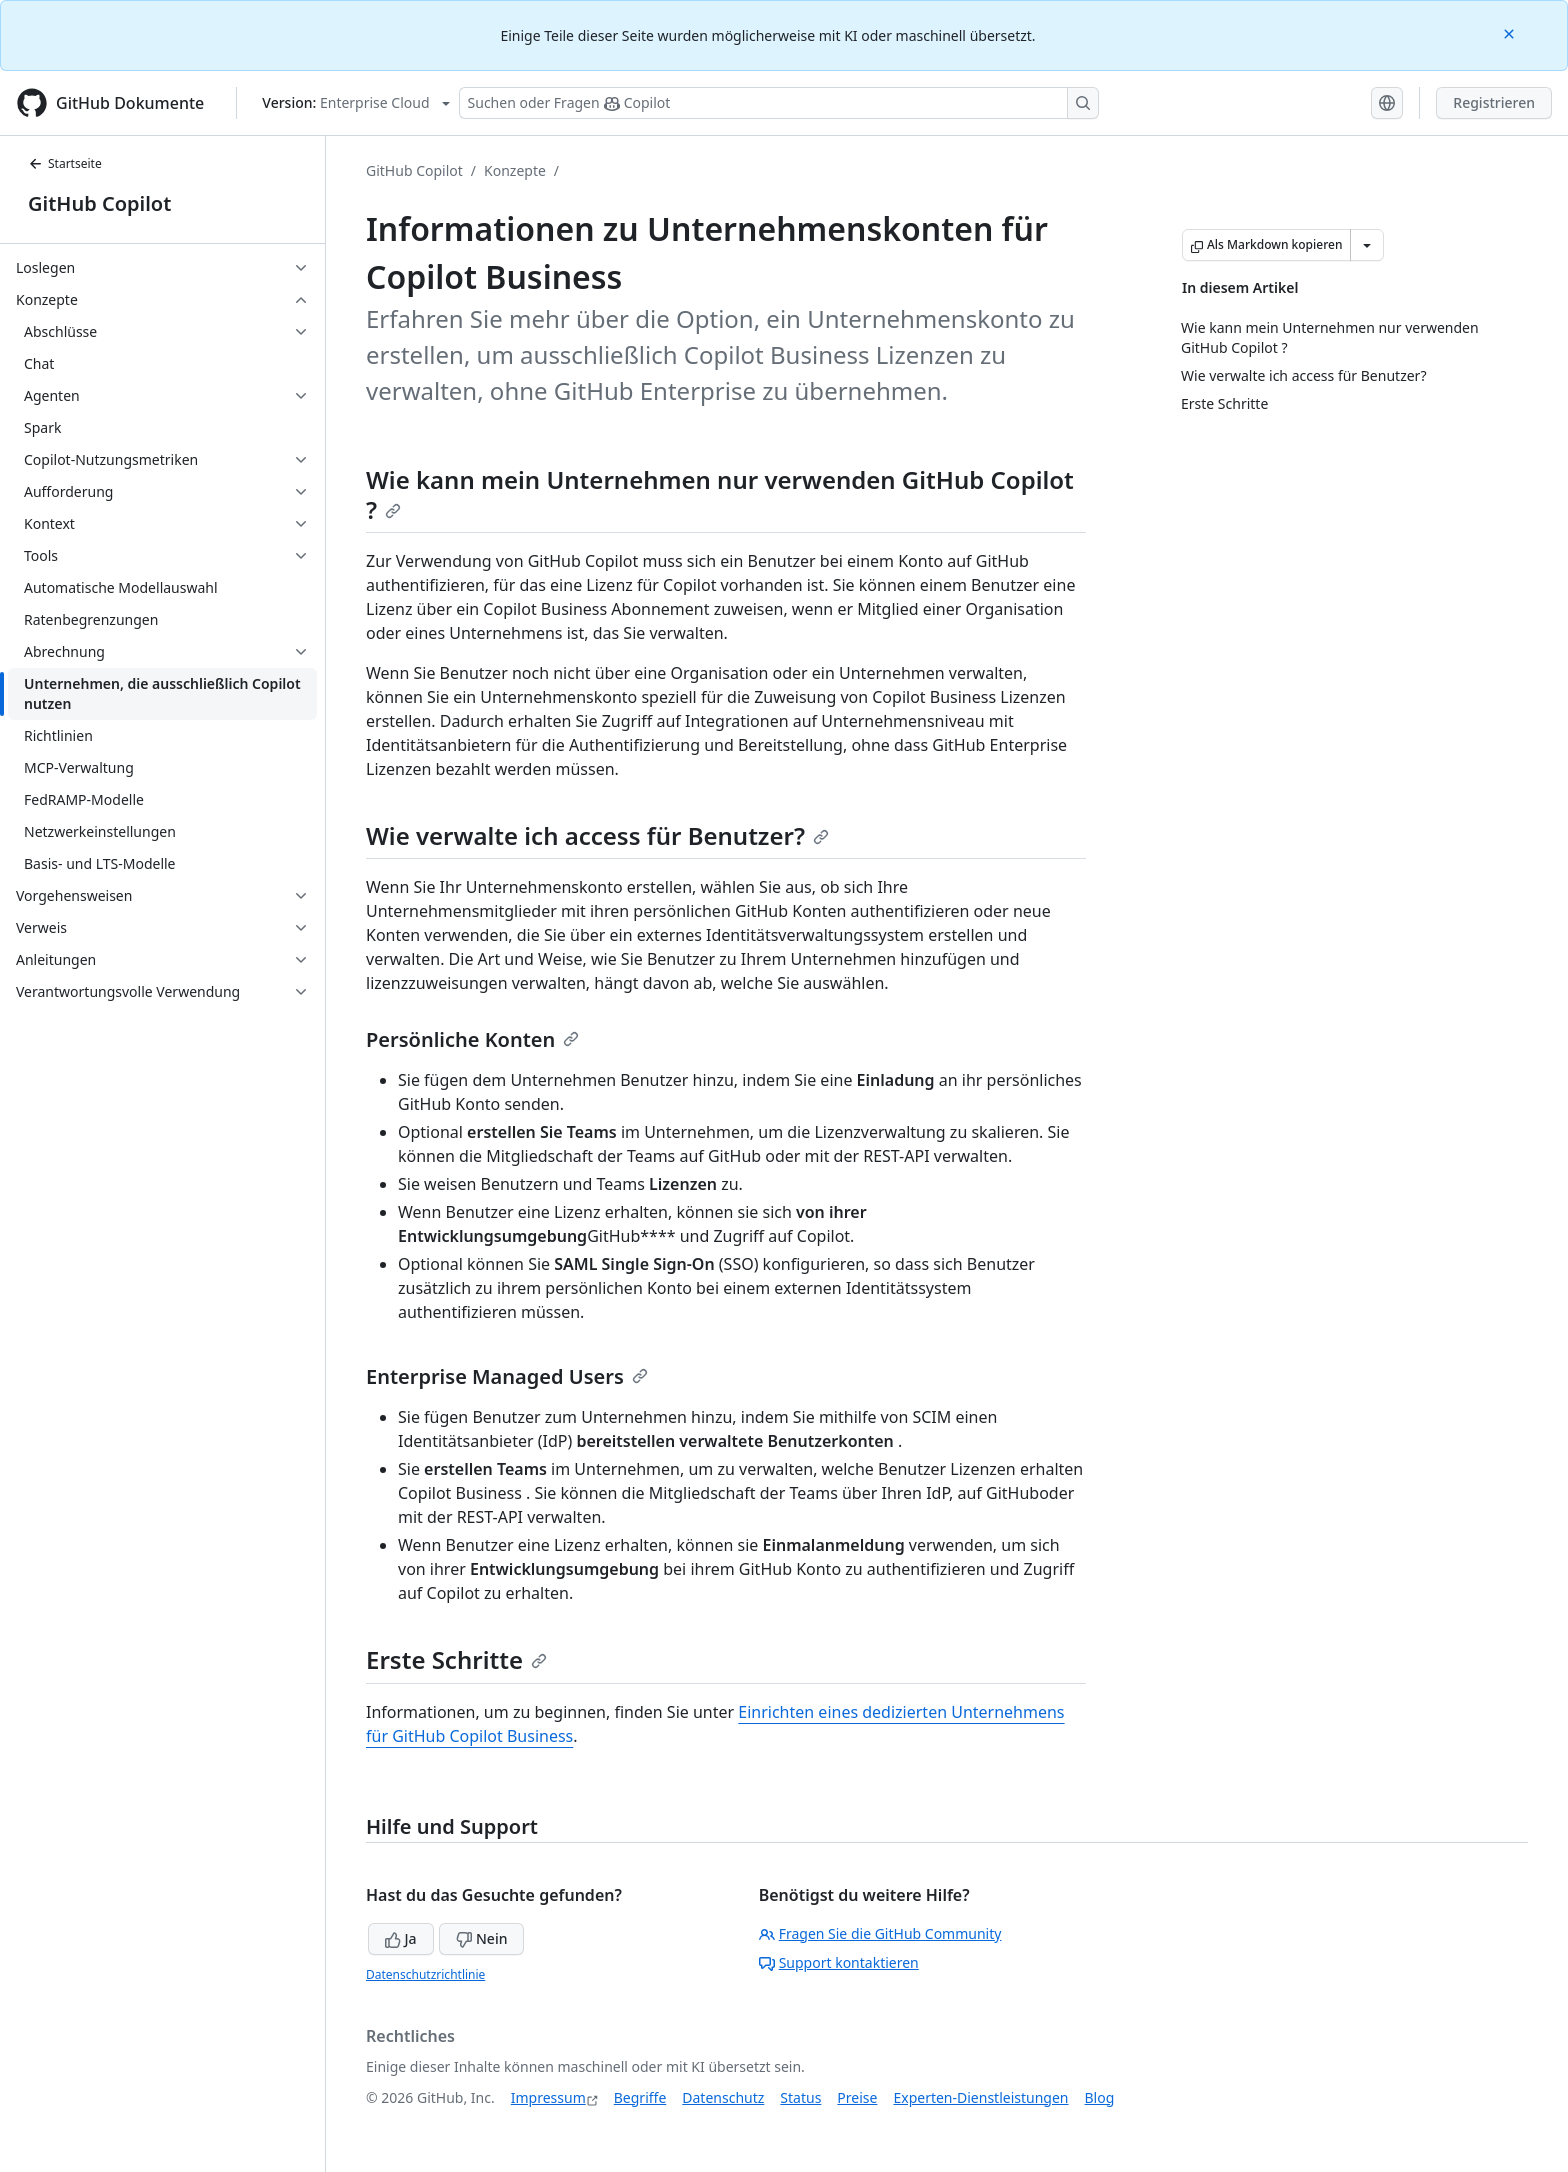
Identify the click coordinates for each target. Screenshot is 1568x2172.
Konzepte (515, 170)
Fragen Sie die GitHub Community (880, 1933)
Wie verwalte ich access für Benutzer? (597, 835)
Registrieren (1494, 102)
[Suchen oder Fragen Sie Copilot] (779, 103)
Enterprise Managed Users (507, 1376)
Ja (401, 1938)
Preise (857, 2097)
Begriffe (640, 2097)
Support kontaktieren (839, 1962)
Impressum (548, 2097)
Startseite (65, 163)
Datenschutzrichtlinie (425, 1974)
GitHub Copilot (99, 203)
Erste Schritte (456, 1659)
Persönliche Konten (472, 1039)
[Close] (1511, 32)
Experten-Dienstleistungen (980, 2097)
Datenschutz (723, 2097)
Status (800, 2097)
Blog (1100, 2097)
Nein (481, 1938)
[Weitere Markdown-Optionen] (1367, 245)
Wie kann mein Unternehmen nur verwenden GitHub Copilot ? (720, 494)
